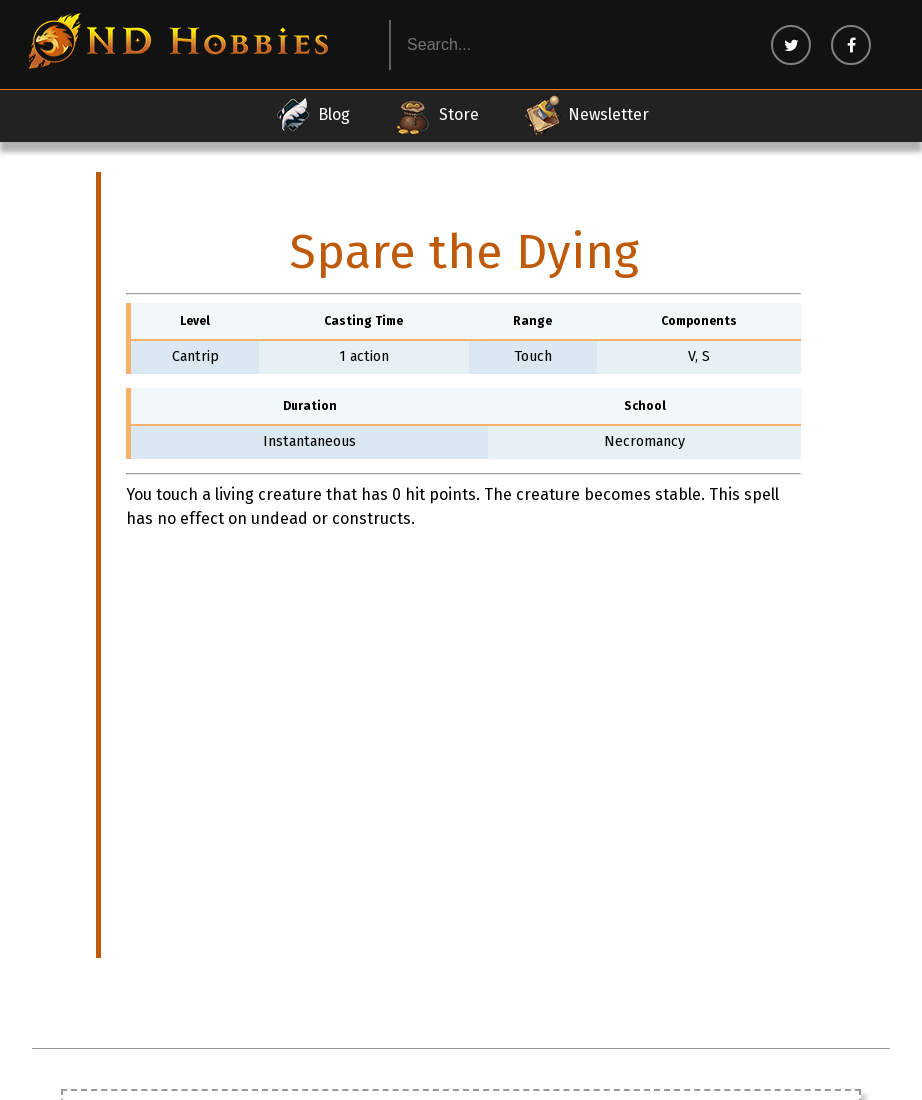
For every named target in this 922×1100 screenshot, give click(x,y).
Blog (311, 115)
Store (436, 115)
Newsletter (586, 115)
